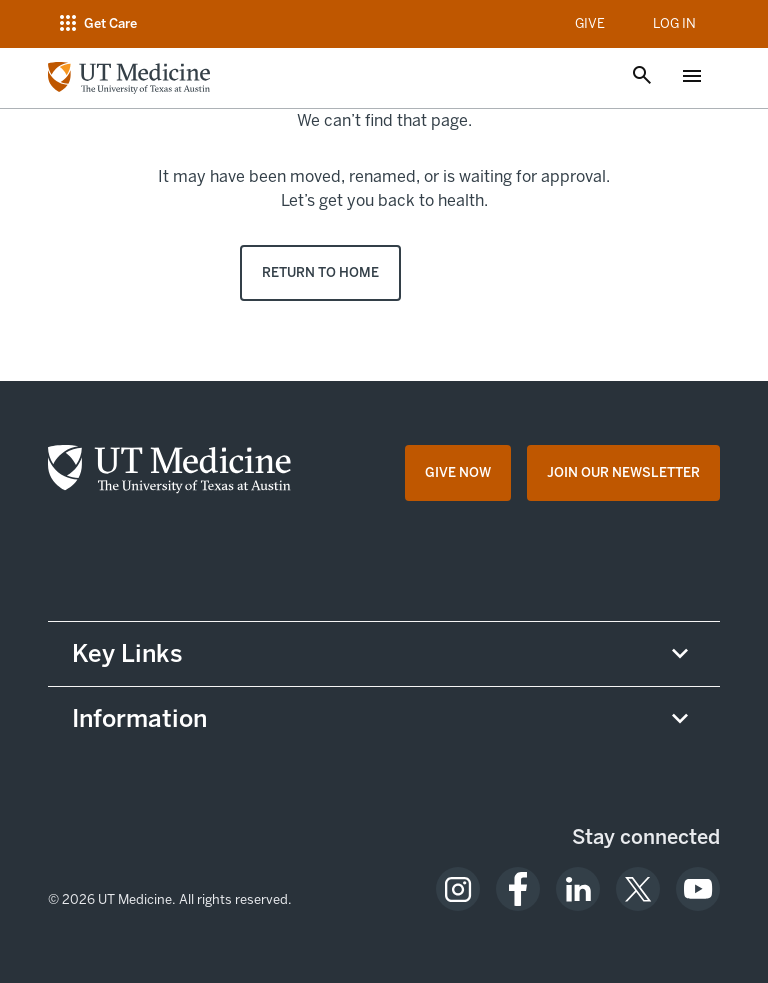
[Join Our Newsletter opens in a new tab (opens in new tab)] (623, 473)
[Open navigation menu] (96, 24)
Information (139, 718)
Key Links (127, 653)
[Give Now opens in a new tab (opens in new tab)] (458, 473)
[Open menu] (692, 78)
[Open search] (642, 77)
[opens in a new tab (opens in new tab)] (458, 889)
